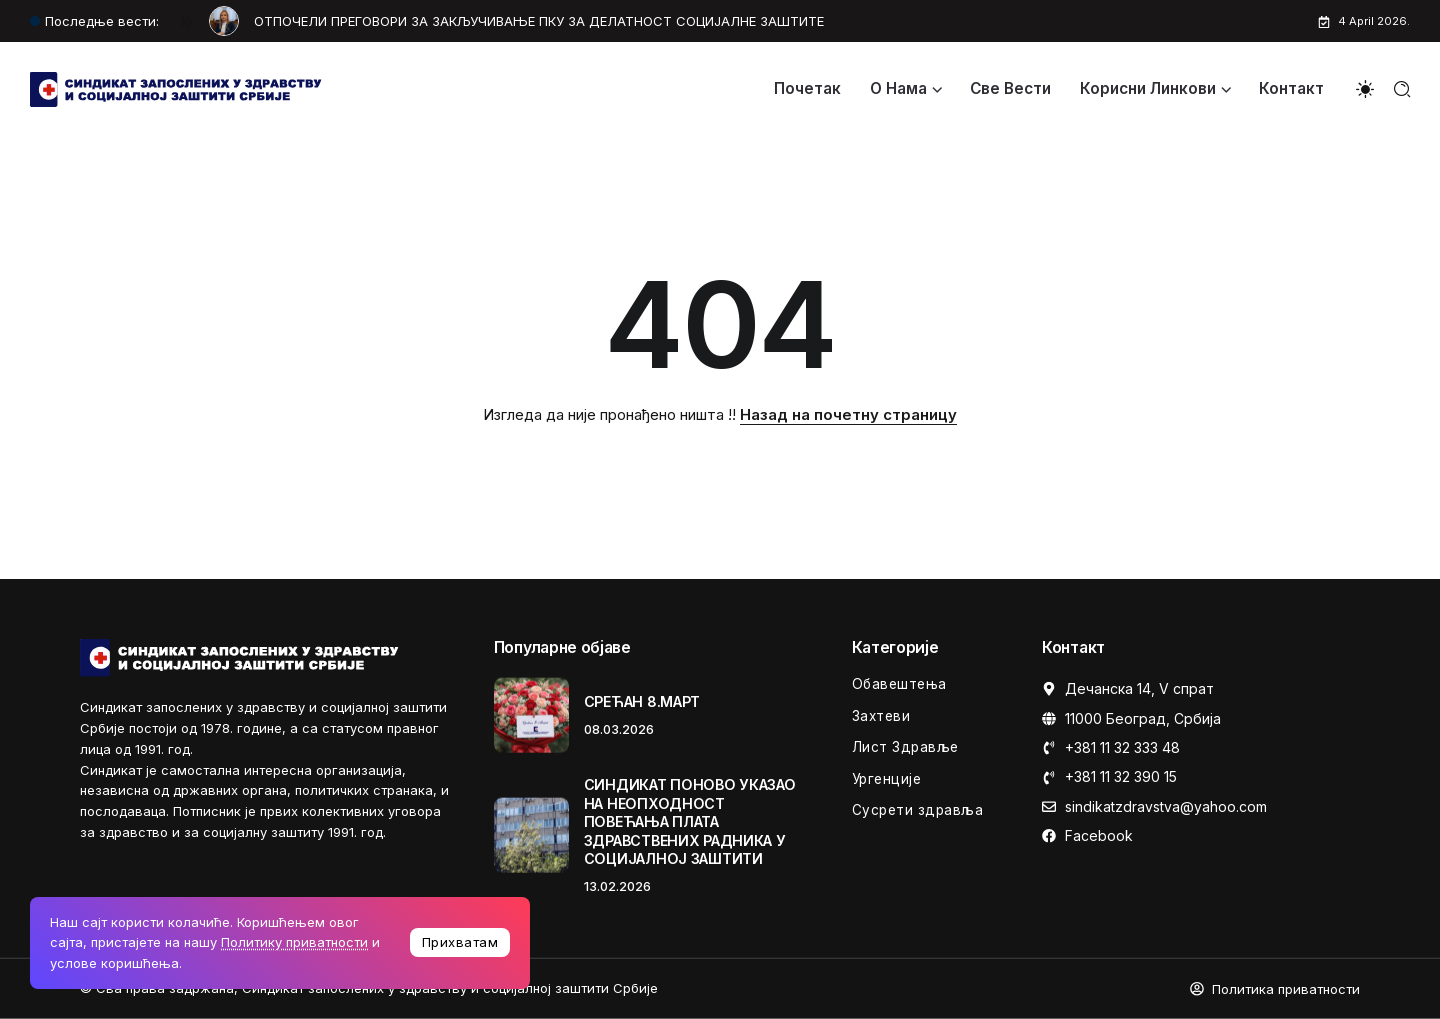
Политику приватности (294, 942)
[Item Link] (531, 715)
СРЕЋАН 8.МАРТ (642, 701)
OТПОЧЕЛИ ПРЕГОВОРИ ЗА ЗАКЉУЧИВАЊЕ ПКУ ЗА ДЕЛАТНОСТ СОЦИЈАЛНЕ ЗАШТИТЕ (539, 21)
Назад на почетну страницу (848, 414)
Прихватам (460, 942)
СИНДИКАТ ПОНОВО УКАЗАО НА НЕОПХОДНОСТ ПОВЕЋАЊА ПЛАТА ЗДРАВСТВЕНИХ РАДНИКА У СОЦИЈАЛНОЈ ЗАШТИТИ (690, 821)
